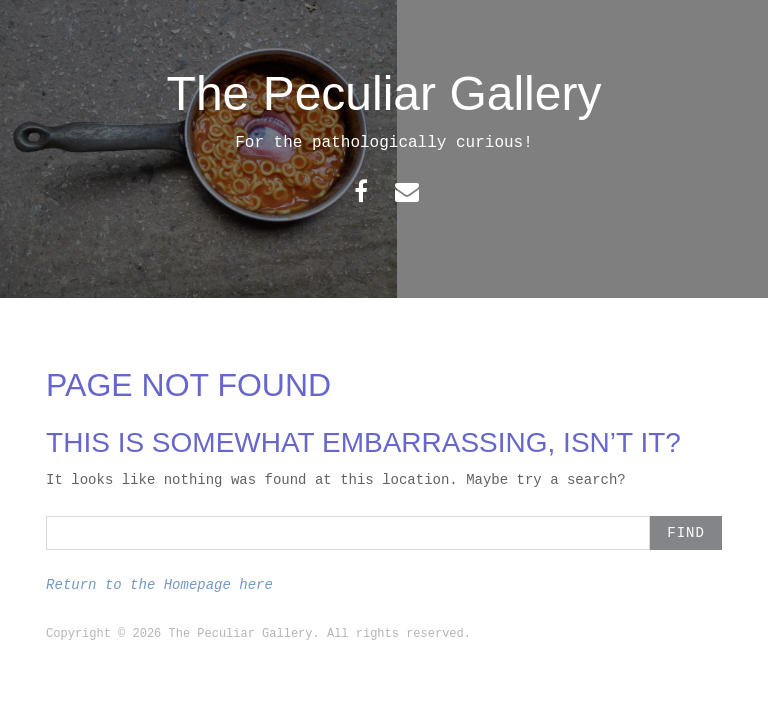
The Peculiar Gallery (384, 93)
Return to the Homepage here (159, 585)
